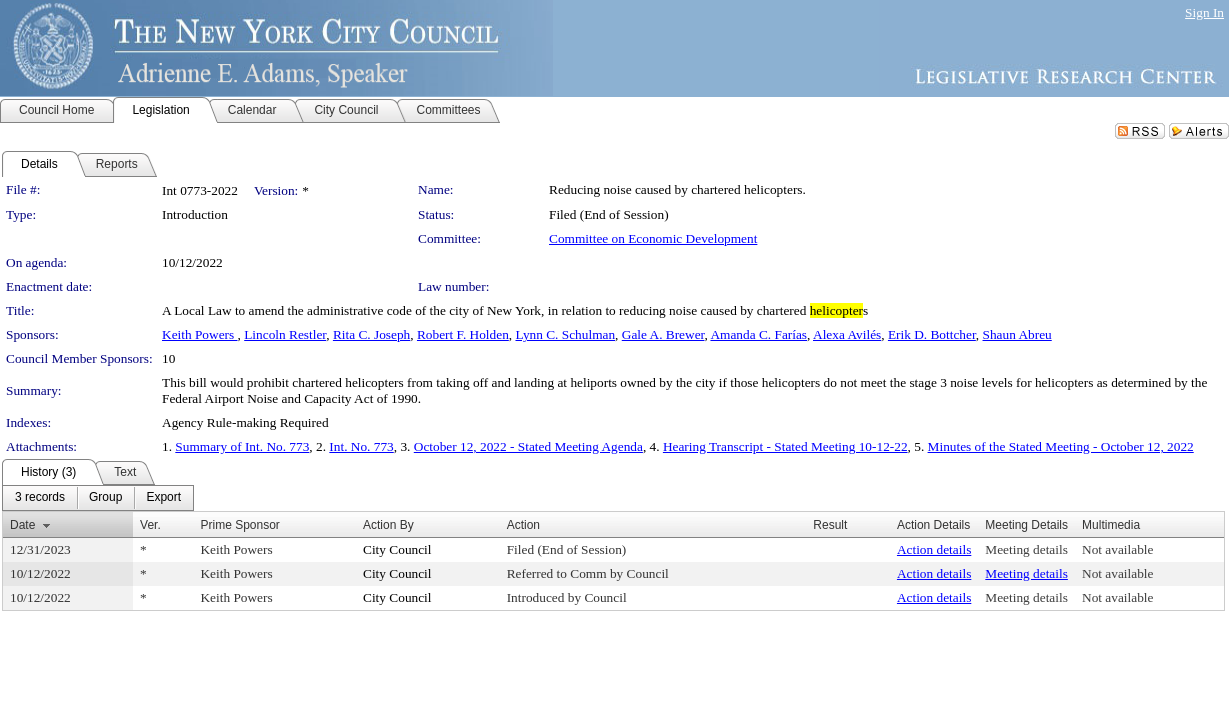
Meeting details (1026, 549)
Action (523, 525)
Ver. (150, 525)
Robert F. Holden (463, 334)
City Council (397, 549)
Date (22, 525)
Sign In (1204, 12)
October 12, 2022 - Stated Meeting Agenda (528, 446)
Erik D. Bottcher (932, 334)
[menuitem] (40, 498)
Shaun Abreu (1017, 334)
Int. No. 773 (361, 446)
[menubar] (98, 498)
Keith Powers (200, 334)
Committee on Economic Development (653, 238)
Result (830, 525)
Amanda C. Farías (758, 334)
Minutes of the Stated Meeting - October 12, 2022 (1061, 446)
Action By (388, 525)
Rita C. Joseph (371, 334)
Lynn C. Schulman (565, 334)
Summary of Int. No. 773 (242, 446)
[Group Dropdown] (105, 498)
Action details (934, 549)
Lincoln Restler (285, 334)
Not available (1117, 549)
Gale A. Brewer (663, 334)
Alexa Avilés (847, 334)
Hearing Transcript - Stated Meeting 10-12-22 (785, 446)
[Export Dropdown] (163, 498)
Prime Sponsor (239, 525)
